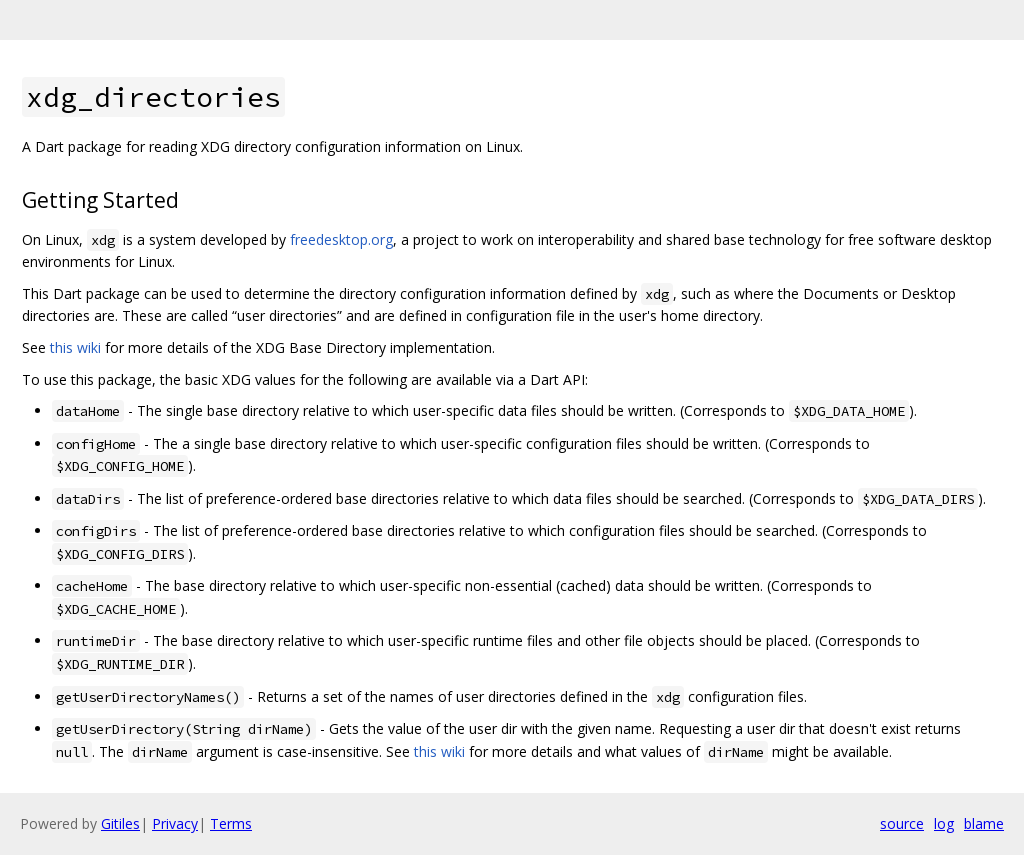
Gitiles (120, 823)
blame (984, 823)
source (902, 823)
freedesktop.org (341, 239)
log (944, 823)
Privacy (175, 823)
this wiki (75, 347)
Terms (231, 823)
